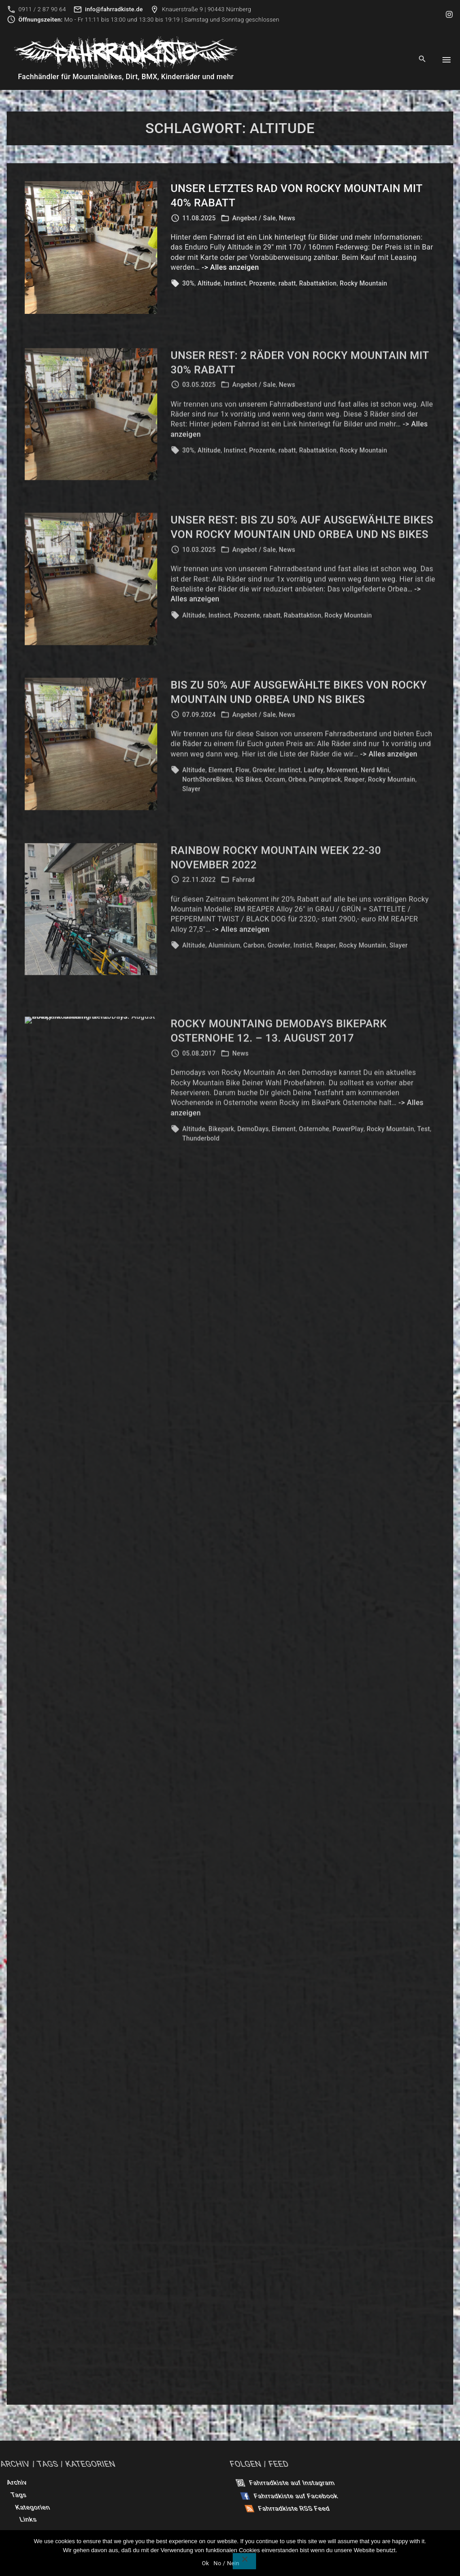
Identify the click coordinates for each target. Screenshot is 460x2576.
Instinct (235, 283)
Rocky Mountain (363, 283)
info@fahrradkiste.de (114, 9)
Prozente (262, 283)
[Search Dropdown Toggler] (422, 59)
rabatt (287, 283)
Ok (205, 2563)
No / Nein (226, 2563)
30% (188, 283)
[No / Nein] (244, 2561)
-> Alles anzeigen (230, 267)
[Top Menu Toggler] (446, 60)
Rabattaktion (318, 283)
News (287, 218)
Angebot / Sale (254, 218)
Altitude (209, 283)
